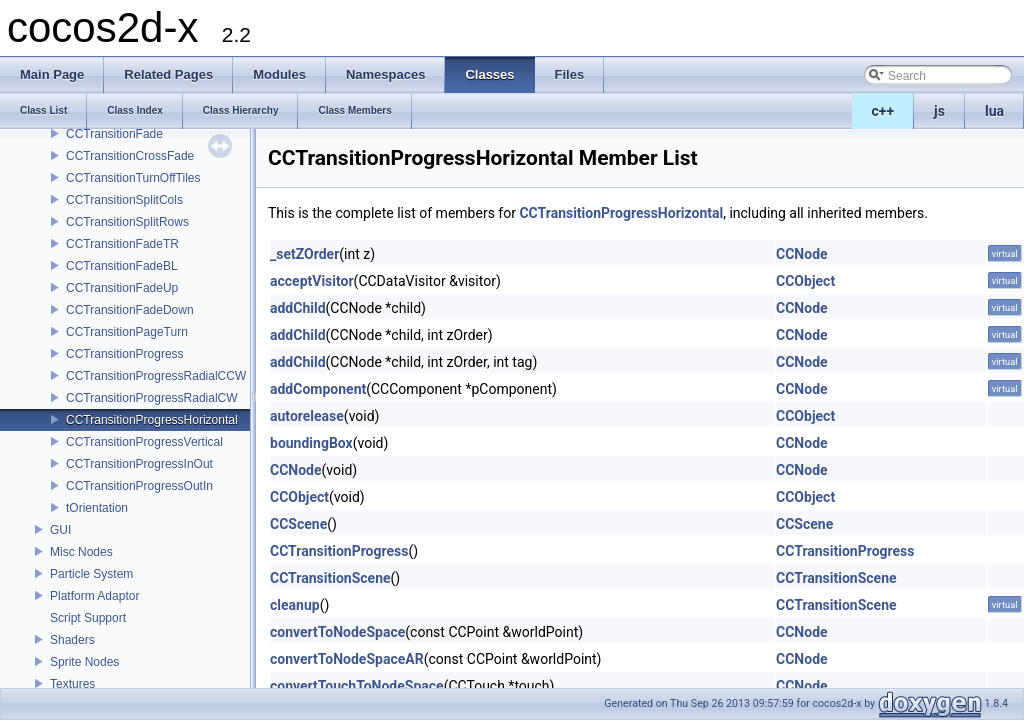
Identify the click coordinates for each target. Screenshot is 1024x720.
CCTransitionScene (330, 578)
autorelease (307, 416)
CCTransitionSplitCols (124, 200)
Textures (72, 684)
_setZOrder (304, 254)
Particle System (91, 574)
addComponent (318, 389)
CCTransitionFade (114, 134)
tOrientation (97, 508)
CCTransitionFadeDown (130, 310)
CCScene (298, 524)
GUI (60, 530)
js (939, 111)
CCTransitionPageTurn (127, 332)
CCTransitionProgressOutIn (139, 486)
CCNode (802, 254)
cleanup (295, 605)
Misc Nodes (81, 552)
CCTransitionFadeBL (122, 266)
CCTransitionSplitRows (127, 222)
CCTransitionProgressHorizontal (152, 420)
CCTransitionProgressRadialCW (152, 398)
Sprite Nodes (84, 662)
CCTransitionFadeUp (122, 288)
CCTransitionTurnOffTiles (133, 178)
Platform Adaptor (94, 596)
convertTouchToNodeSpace (357, 686)
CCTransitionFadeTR (122, 244)
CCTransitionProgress (125, 354)
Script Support (88, 618)
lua (994, 111)
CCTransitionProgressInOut (139, 464)
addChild (298, 308)
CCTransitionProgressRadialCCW (156, 376)
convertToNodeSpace (337, 632)
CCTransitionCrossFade (130, 156)
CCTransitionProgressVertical (144, 442)
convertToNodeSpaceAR (347, 659)
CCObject (805, 281)
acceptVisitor (312, 281)
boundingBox (311, 443)
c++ (883, 111)
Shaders (72, 640)
